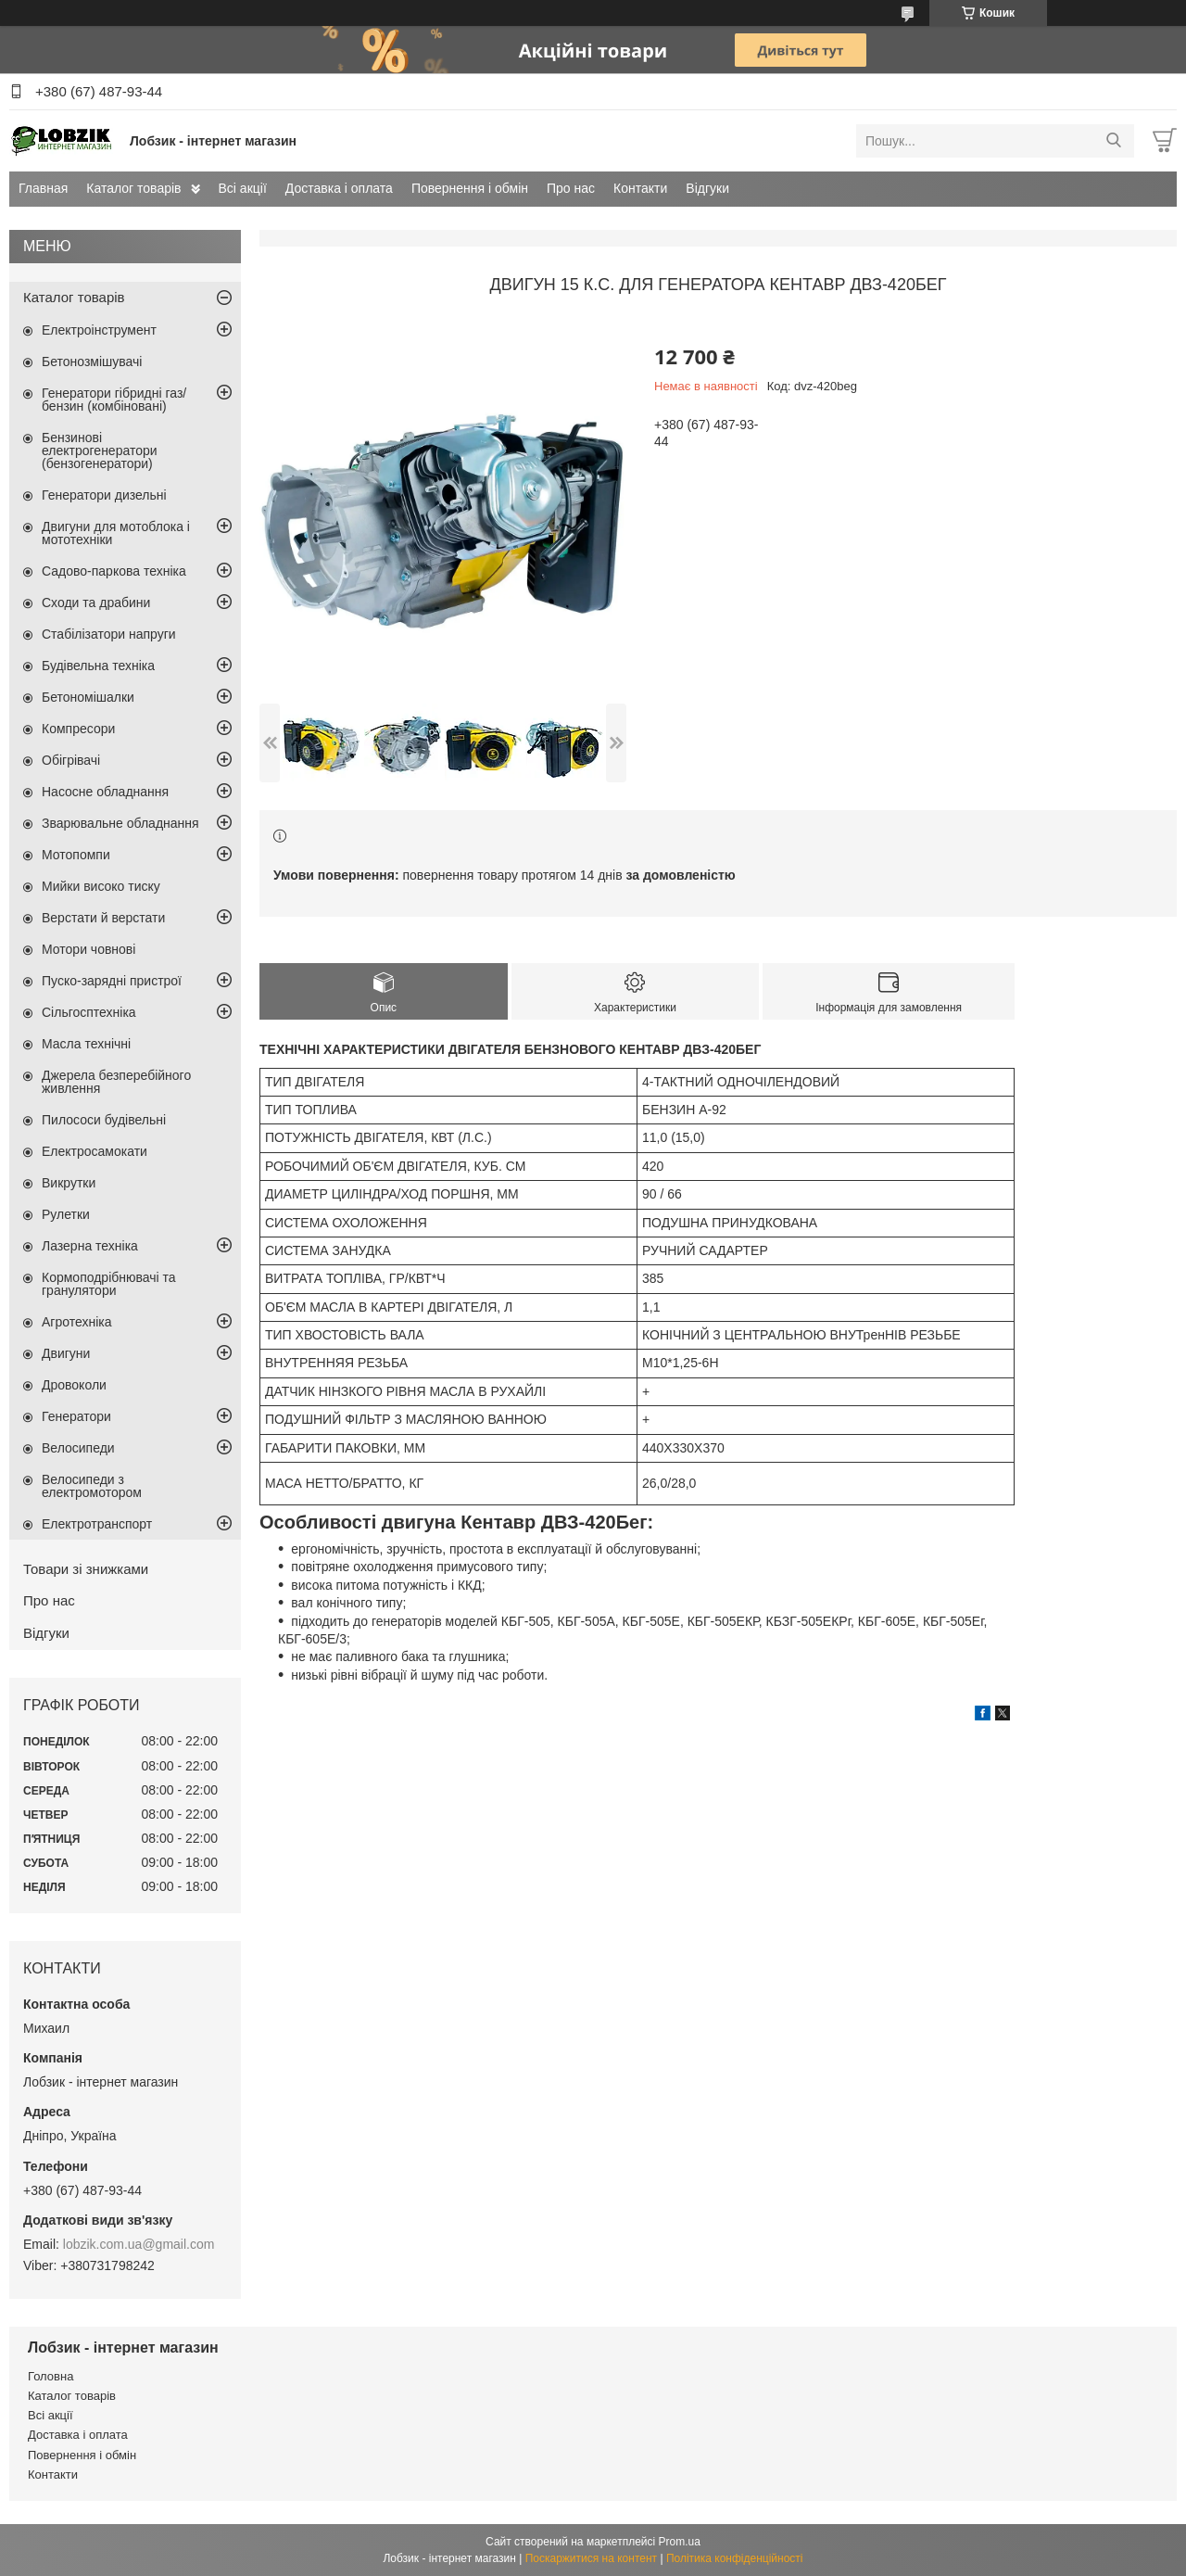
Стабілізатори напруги (109, 634)
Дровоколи (74, 1384)
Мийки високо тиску (101, 886)
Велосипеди (78, 1447)
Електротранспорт (97, 1523)
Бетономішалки (88, 697)
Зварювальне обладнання (120, 823)
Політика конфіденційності (734, 2558)
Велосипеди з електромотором (92, 1486)
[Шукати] (1113, 141)
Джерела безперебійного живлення (116, 1082)
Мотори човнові (88, 949)
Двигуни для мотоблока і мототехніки (116, 533)
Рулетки (66, 1214)
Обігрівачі (71, 760)
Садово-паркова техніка (114, 571)
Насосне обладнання (105, 791)
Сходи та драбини (96, 602)
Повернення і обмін (469, 188)
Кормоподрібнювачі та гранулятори (109, 1284)
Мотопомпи (76, 854)
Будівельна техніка (98, 665)
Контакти (640, 188)
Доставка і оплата (339, 188)
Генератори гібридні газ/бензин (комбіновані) (114, 399)
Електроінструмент (99, 330)
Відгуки (707, 188)
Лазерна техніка (90, 1245)
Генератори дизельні (104, 495)
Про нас (571, 188)
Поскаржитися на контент (591, 2558)
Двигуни (66, 1353)
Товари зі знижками (85, 1569)
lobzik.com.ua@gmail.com (139, 2244)
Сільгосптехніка (89, 1012)
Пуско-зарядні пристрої (112, 980)
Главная (43, 188)
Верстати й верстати (103, 917)
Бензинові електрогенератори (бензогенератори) (100, 450)
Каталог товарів (133, 188)
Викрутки (68, 1182)
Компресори (78, 728)
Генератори (76, 1416)
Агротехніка (77, 1321)
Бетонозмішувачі (92, 361)
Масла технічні (86, 1043)
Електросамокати (94, 1151)
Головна (50, 2376)
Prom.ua (679, 2541)
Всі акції (243, 188)
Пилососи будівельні (104, 1119)
